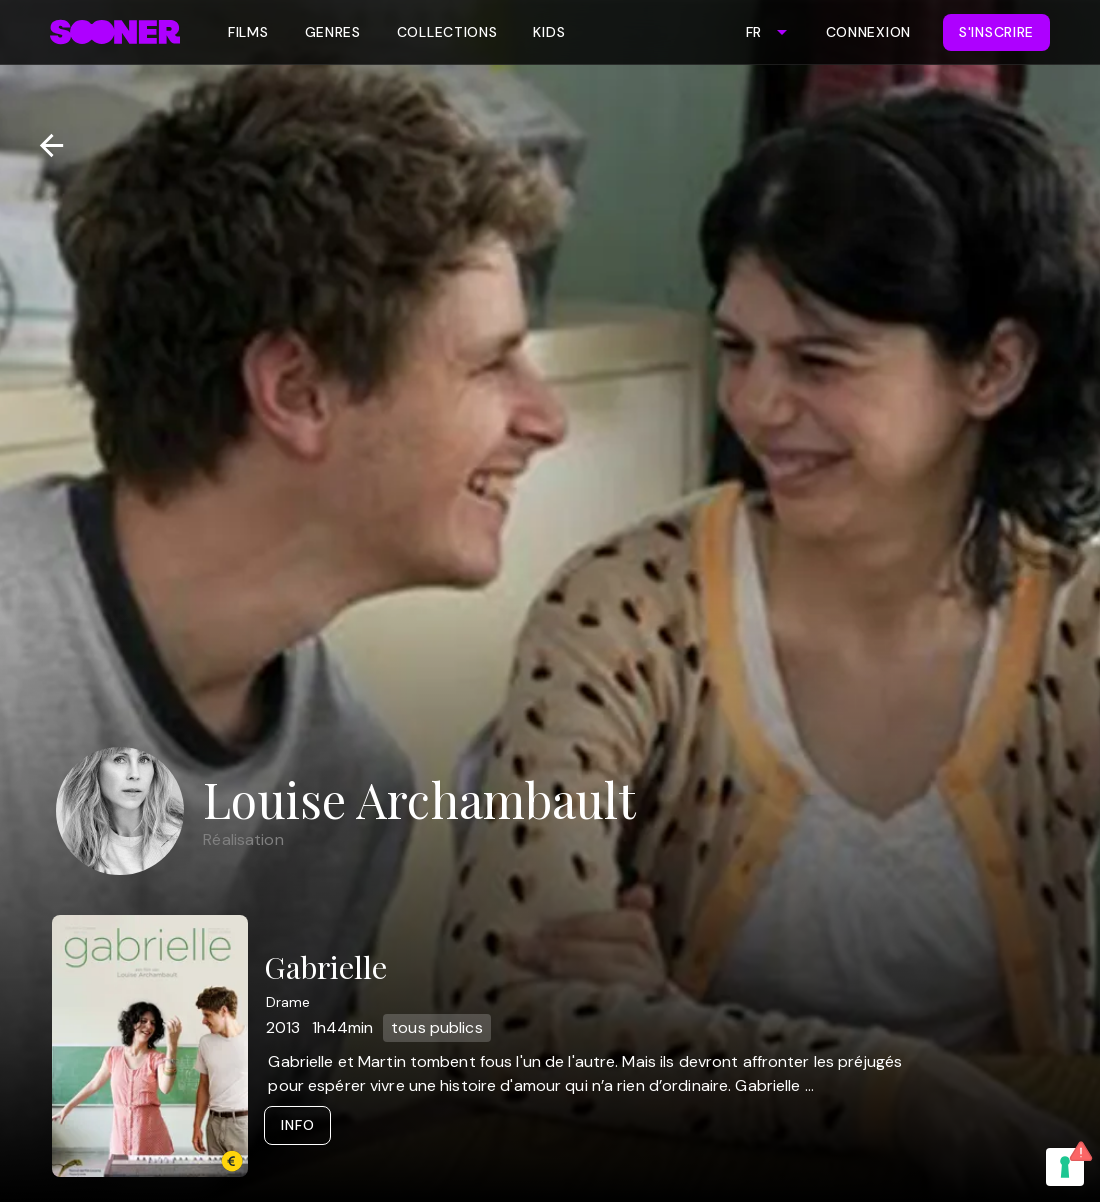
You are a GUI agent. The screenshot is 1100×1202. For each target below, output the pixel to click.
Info (297, 1125)
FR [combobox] (753, 32)
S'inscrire (996, 32)
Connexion (868, 32)
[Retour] (43, 145)
